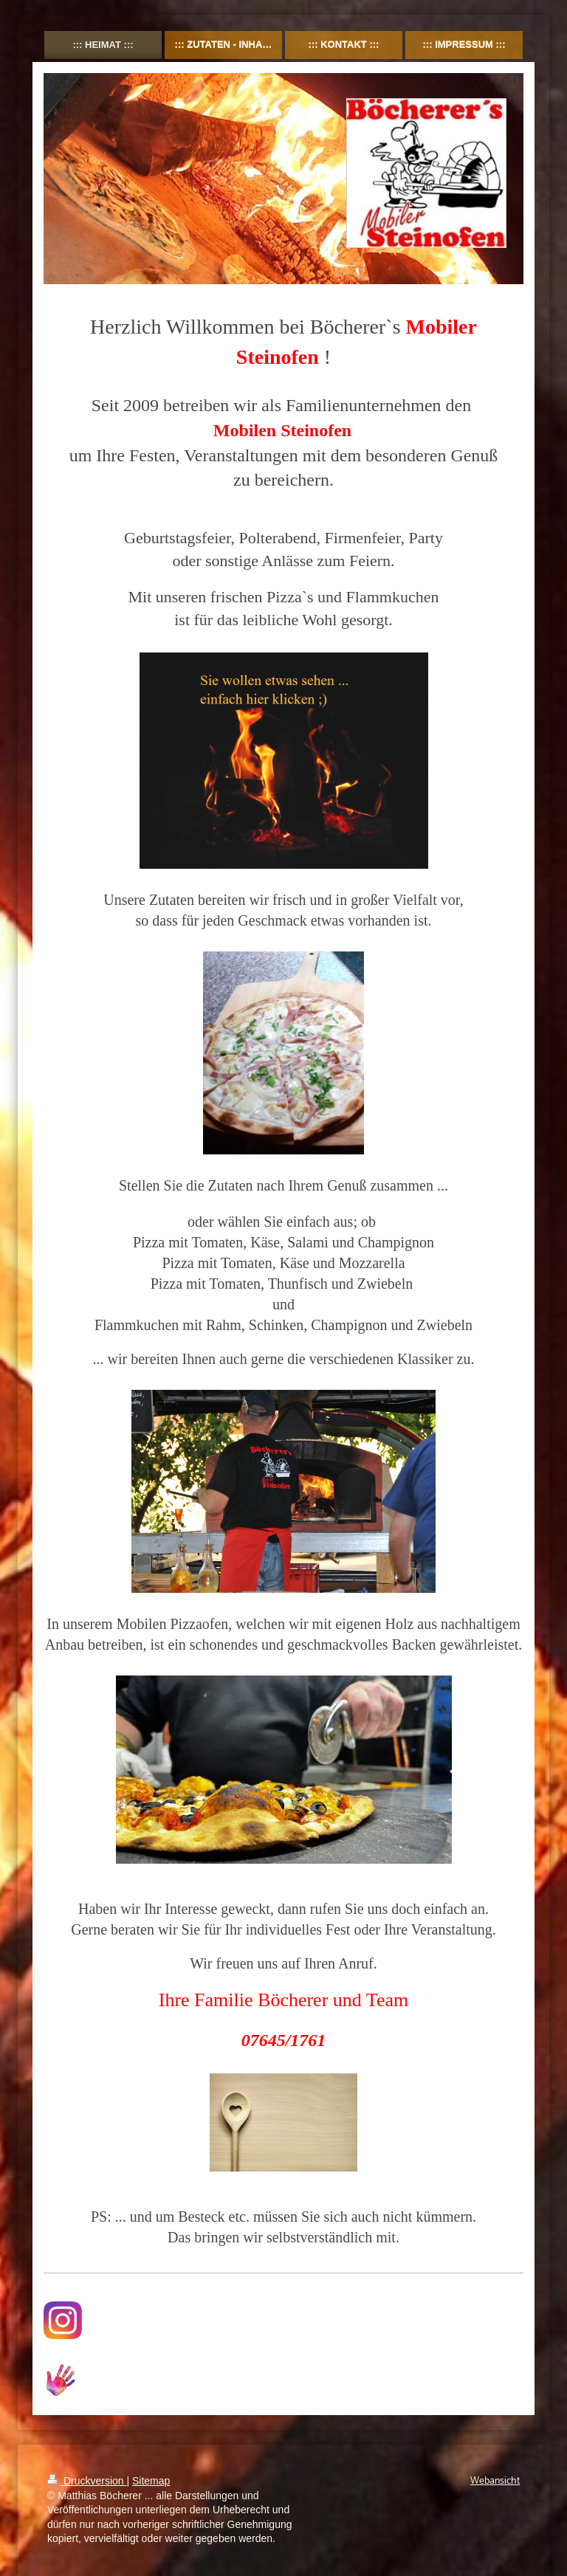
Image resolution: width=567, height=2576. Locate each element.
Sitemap (151, 2481)
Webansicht (495, 2481)
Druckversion (86, 2481)
